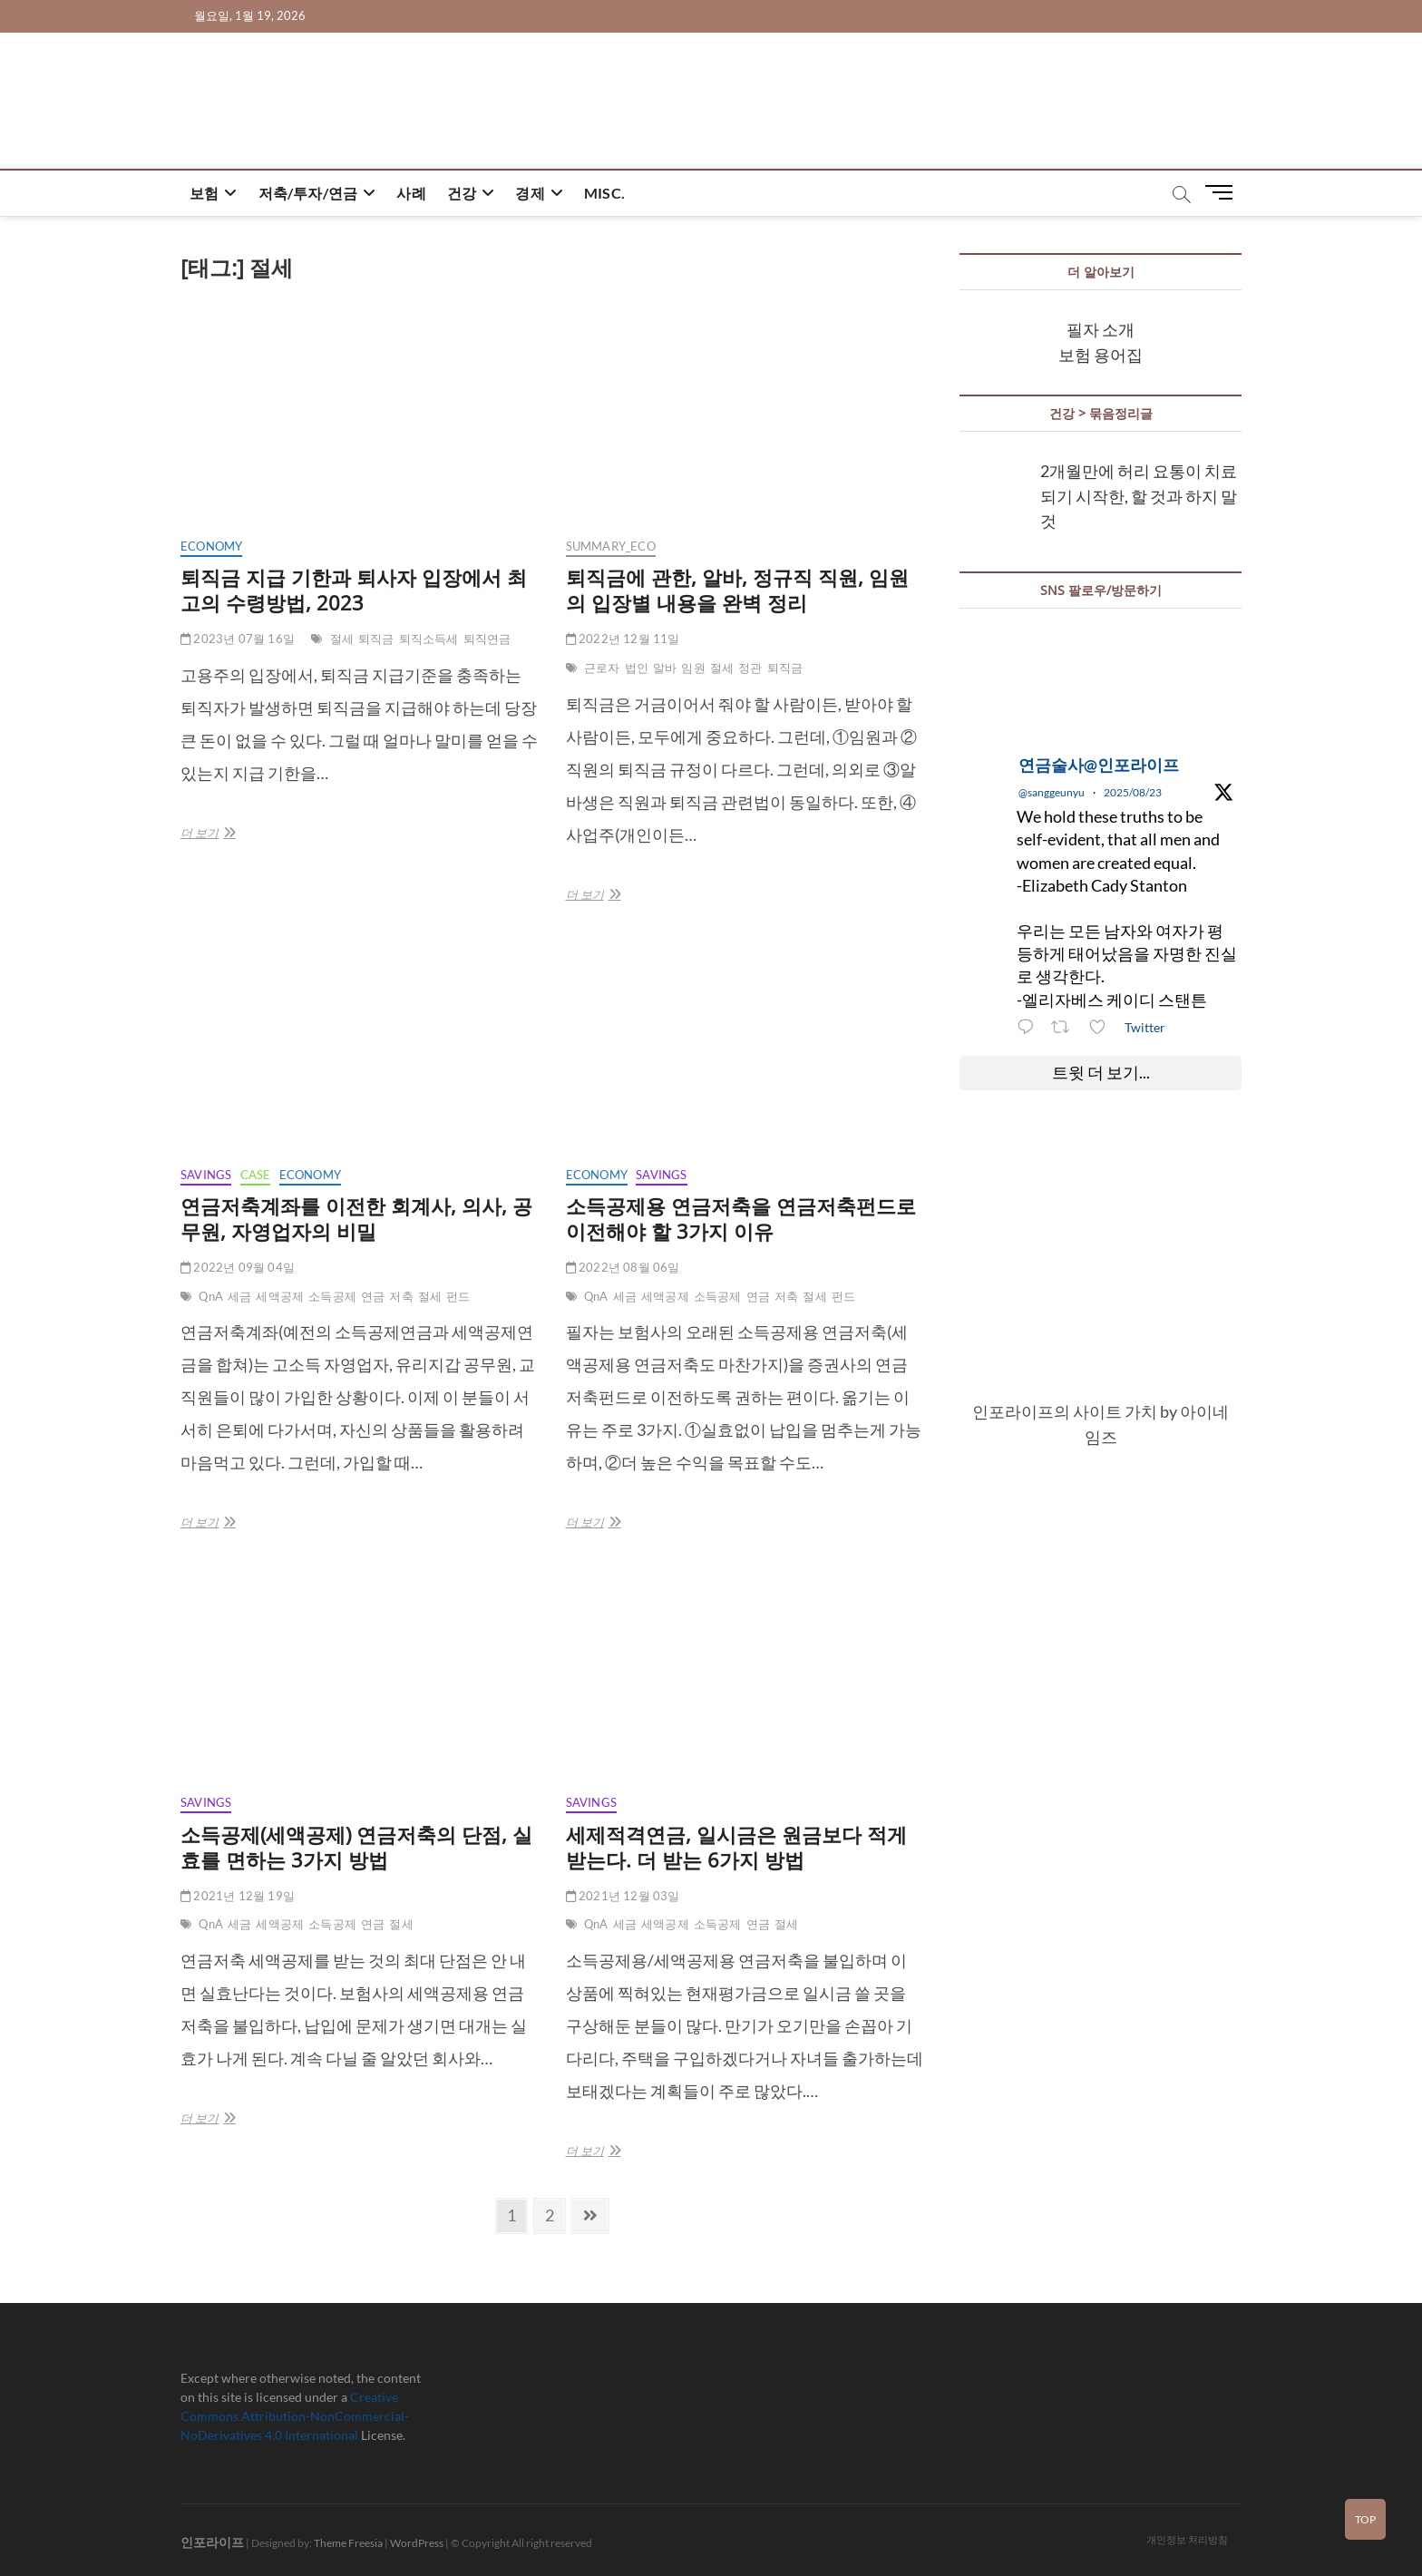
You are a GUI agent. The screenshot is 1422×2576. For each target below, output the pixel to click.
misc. (604, 192)
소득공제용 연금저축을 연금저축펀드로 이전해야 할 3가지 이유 (741, 1218)
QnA (211, 1296)
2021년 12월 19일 (237, 1895)
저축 (401, 1296)
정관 (750, 667)
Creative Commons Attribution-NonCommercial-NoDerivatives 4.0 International (294, 2416)
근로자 (602, 667)
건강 (461, 192)
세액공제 (280, 1296)
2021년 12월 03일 (623, 1895)
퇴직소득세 (429, 638)
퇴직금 (376, 638)
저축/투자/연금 (308, 192)
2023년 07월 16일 (237, 638)
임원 (693, 667)
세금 (239, 1296)
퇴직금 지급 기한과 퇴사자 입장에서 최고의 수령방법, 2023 (353, 589)
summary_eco (611, 546)
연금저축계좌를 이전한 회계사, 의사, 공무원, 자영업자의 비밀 (356, 1218)
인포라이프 (212, 2542)
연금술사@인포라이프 (1098, 765)
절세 (342, 638)
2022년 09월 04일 (237, 1267)
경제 (529, 192)
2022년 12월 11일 (623, 638)
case (255, 1174)
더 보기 (213, 832)
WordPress (416, 2543)
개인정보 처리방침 (1187, 2539)
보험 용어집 (1100, 355)
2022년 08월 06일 (623, 1267)
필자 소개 (1100, 329)
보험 (204, 192)
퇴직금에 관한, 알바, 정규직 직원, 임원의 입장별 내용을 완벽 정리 (737, 589)
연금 (373, 1296)
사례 (410, 192)
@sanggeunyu (1051, 792)
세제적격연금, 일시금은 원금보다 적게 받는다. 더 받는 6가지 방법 (736, 1846)
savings (205, 1174)
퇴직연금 (487, 638)
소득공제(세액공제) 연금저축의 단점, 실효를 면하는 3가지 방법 (356, 1846)
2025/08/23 (1133, 792)
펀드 (458, 1296)
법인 (636, 667)
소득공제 (332, 1296)
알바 (665, 667)
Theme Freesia (348, 2543)
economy (211, 546)
